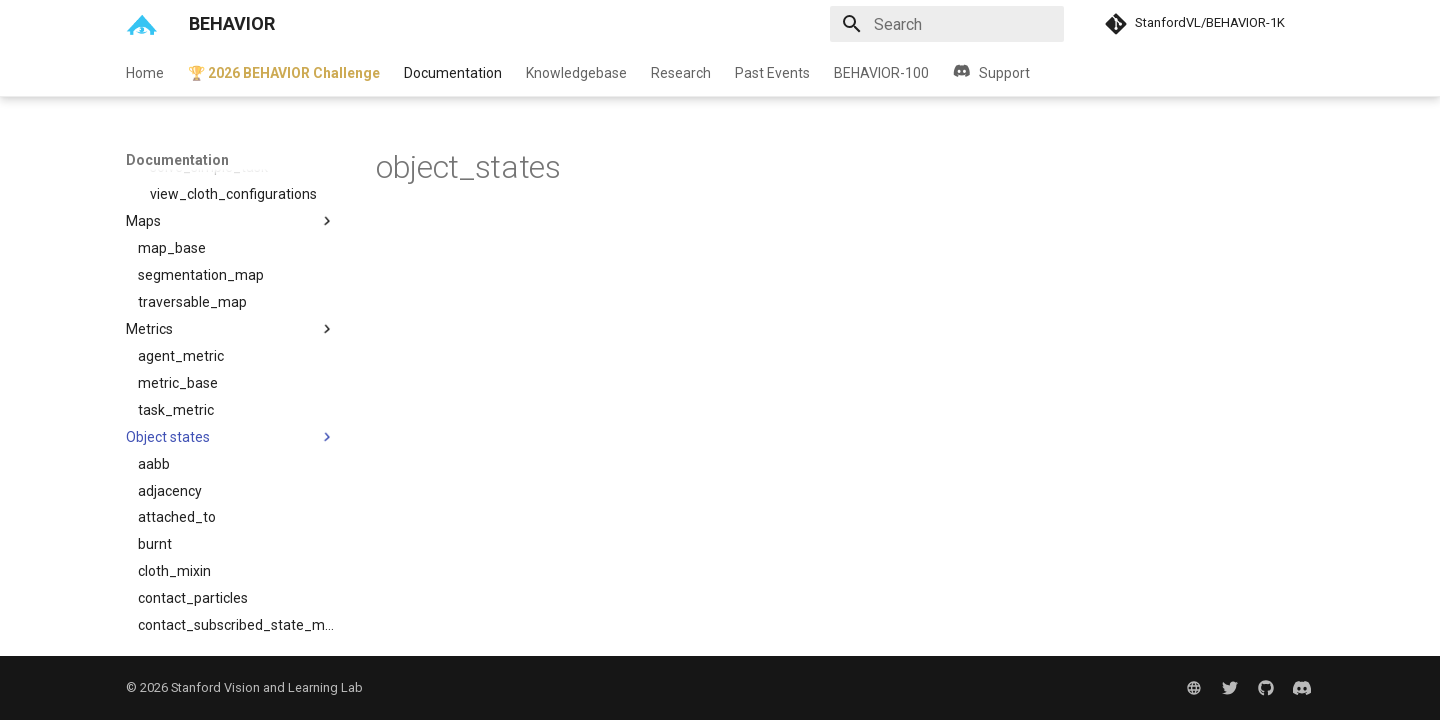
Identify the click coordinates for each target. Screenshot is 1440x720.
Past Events (772, 73)
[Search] (947, 24)
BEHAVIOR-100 (881, 73)
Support (991, 73)
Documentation (453, 73)
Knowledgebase (576, 73)
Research (681, 73)
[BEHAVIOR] (141, 24)
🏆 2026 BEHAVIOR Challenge (284, 73)
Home (145, 73)
